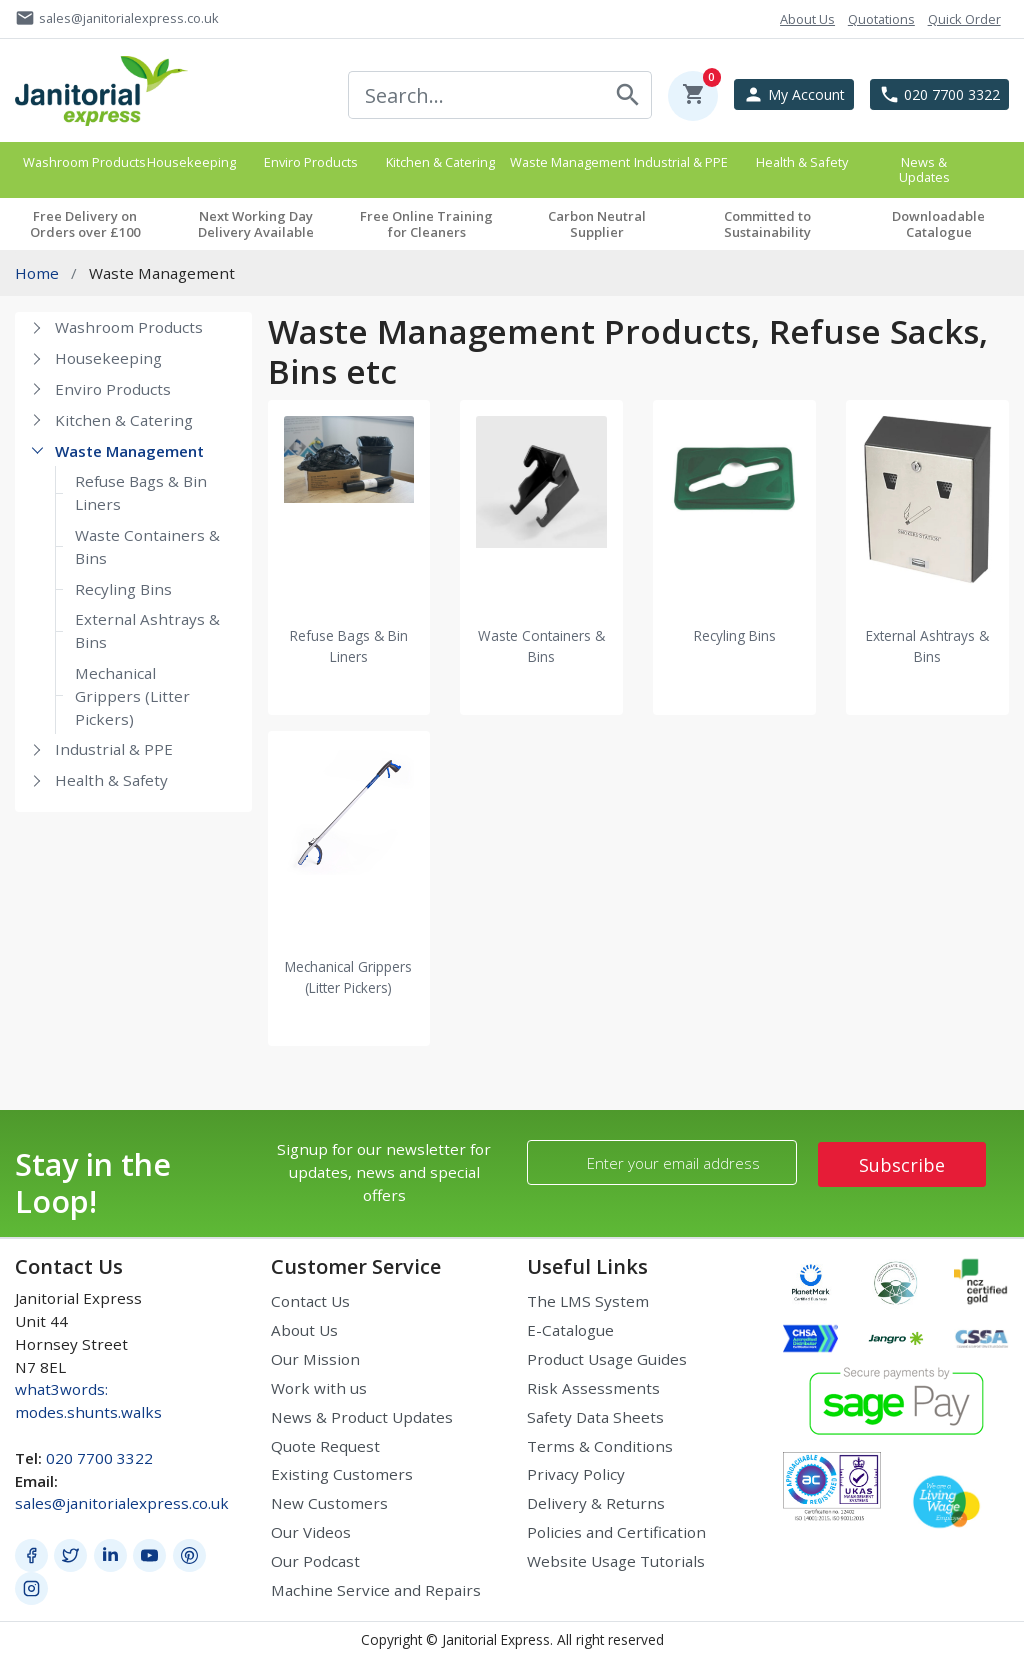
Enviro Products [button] (311, 162)
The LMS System (588, 1301)
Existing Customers (342, 1474)
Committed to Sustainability (767, 224)
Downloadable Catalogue (938, 224)
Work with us (319, 1388)
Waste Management (129, 451)
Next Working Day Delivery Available (256, 224)
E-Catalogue (570, 1330)
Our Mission (315, 1359)
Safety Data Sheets (595, 1417)
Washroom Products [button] (79, 162)
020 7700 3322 (99, 1458)
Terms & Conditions (600, 1446)
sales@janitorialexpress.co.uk (122, 1503)
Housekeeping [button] (191, 162)
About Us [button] (807, 19)
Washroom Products (129, 327)
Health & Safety (111, 780)
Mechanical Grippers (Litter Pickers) (132, 696)
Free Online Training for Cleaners (426, 224)
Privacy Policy (576, 1474)
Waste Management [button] (566, 162)
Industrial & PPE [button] (681, 162)
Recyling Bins (123, 589)
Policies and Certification (616, 1532)
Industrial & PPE (114, 749)
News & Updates (924, 169)
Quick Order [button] (964, 19)
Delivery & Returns (596, 1503)
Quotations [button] (881, 19)
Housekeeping (108, 358)
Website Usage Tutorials (616, 1561)
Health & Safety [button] (802, 162)
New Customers (329, 1503)
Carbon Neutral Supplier (597, 224)
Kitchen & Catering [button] (440, 162)
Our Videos (311, 1532)
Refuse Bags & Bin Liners (141, 492)
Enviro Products (113, 389)
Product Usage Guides (607, 1359)
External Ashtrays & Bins (147, 630)
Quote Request (325, 1446)
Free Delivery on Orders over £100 (85, 224)
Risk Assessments (593, 1388)
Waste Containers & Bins (147, 546)
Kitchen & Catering (124, 420)
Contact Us (310, 1301)
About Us (304, 1330)
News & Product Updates (362, 1417)
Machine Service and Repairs (376, 1590)
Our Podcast (315, 1561)
